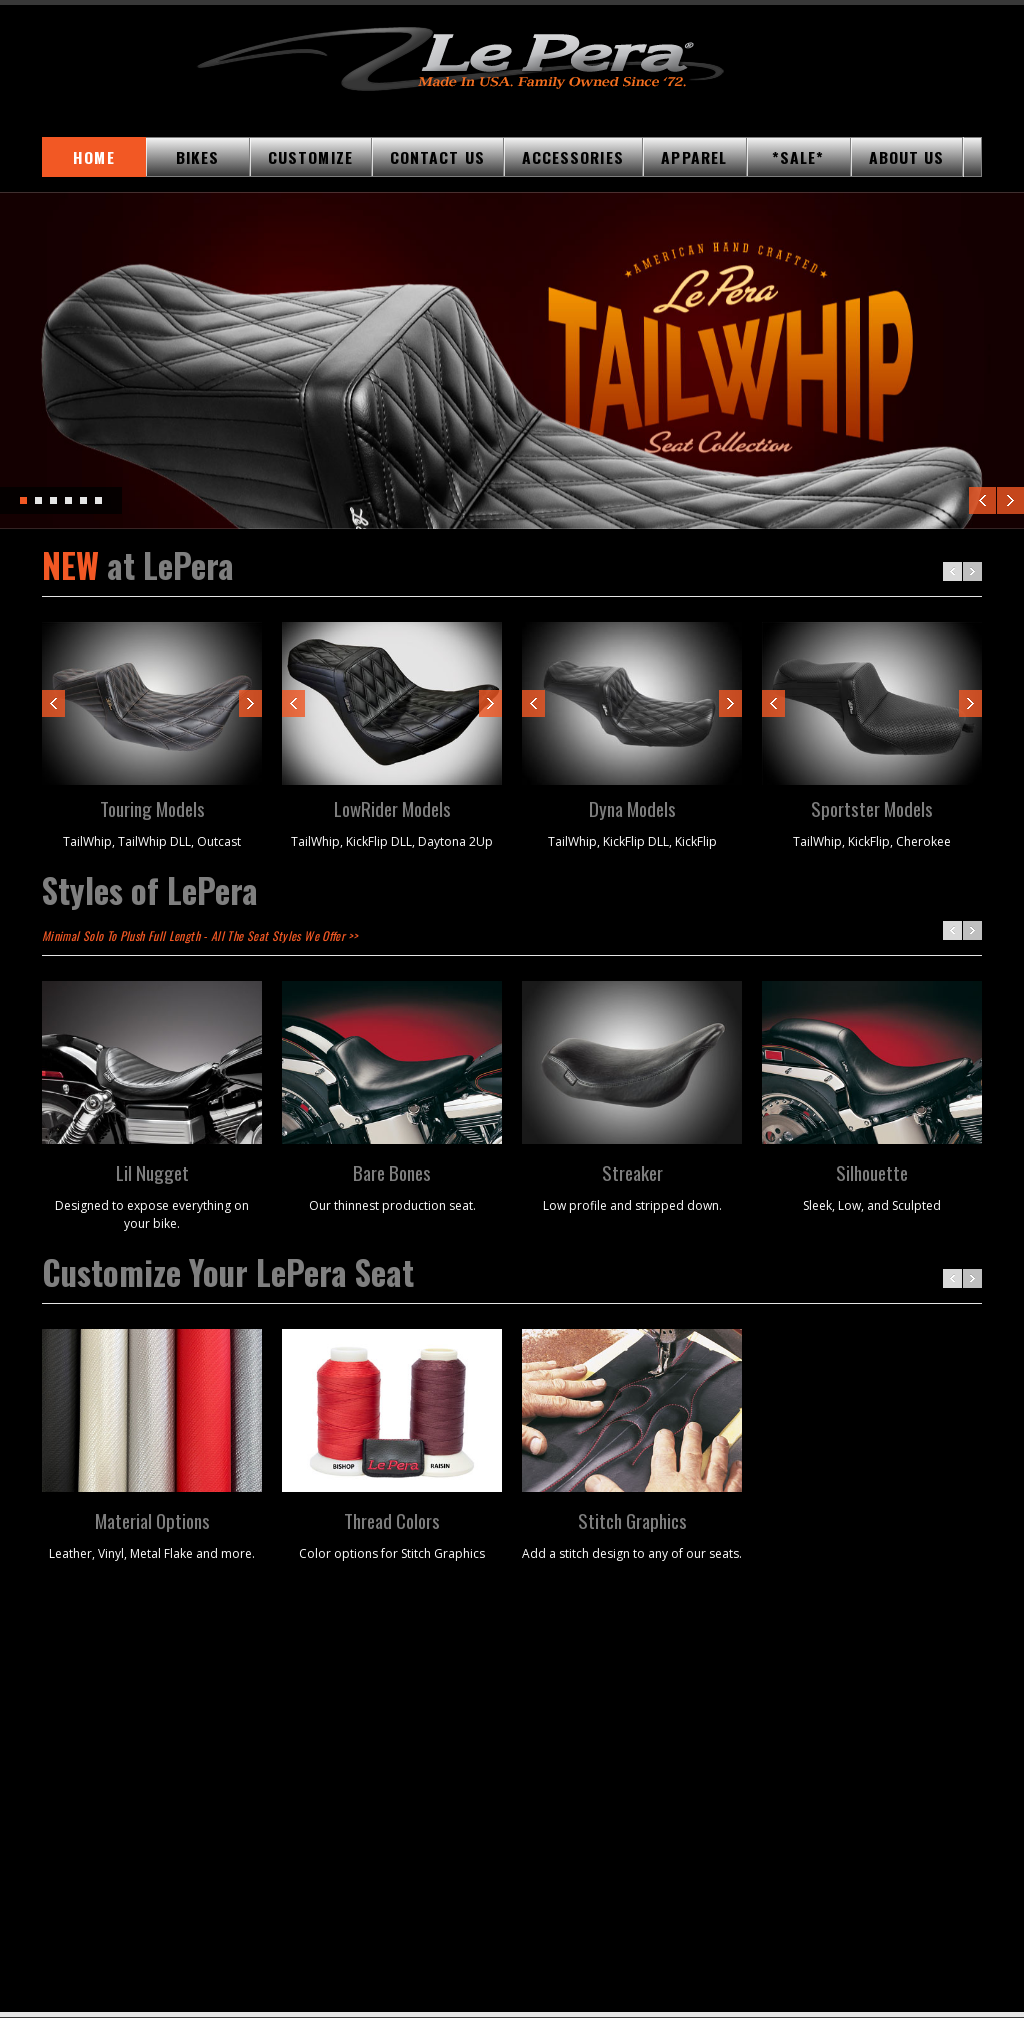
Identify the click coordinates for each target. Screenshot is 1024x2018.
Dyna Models (632, 808)
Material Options (152, 1520)
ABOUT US (907, 157)
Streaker (632, 1172)
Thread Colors (392, 1520)
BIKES (197, 157)
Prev (53, 703)
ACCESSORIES (573, 157)
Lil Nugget (152, 1172)
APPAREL (694, 157)
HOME (93, 157)
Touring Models (152, 808)
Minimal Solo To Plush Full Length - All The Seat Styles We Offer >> (199, 935)
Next (1010, 500)
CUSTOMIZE (310, 157)
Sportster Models (872, 808)
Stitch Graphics (632, 1520)
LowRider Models (392, 808)
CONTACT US (437, 157)
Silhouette (872, 1172)
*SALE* (798, 157)
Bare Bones (392, 1172)
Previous (982, 500)
